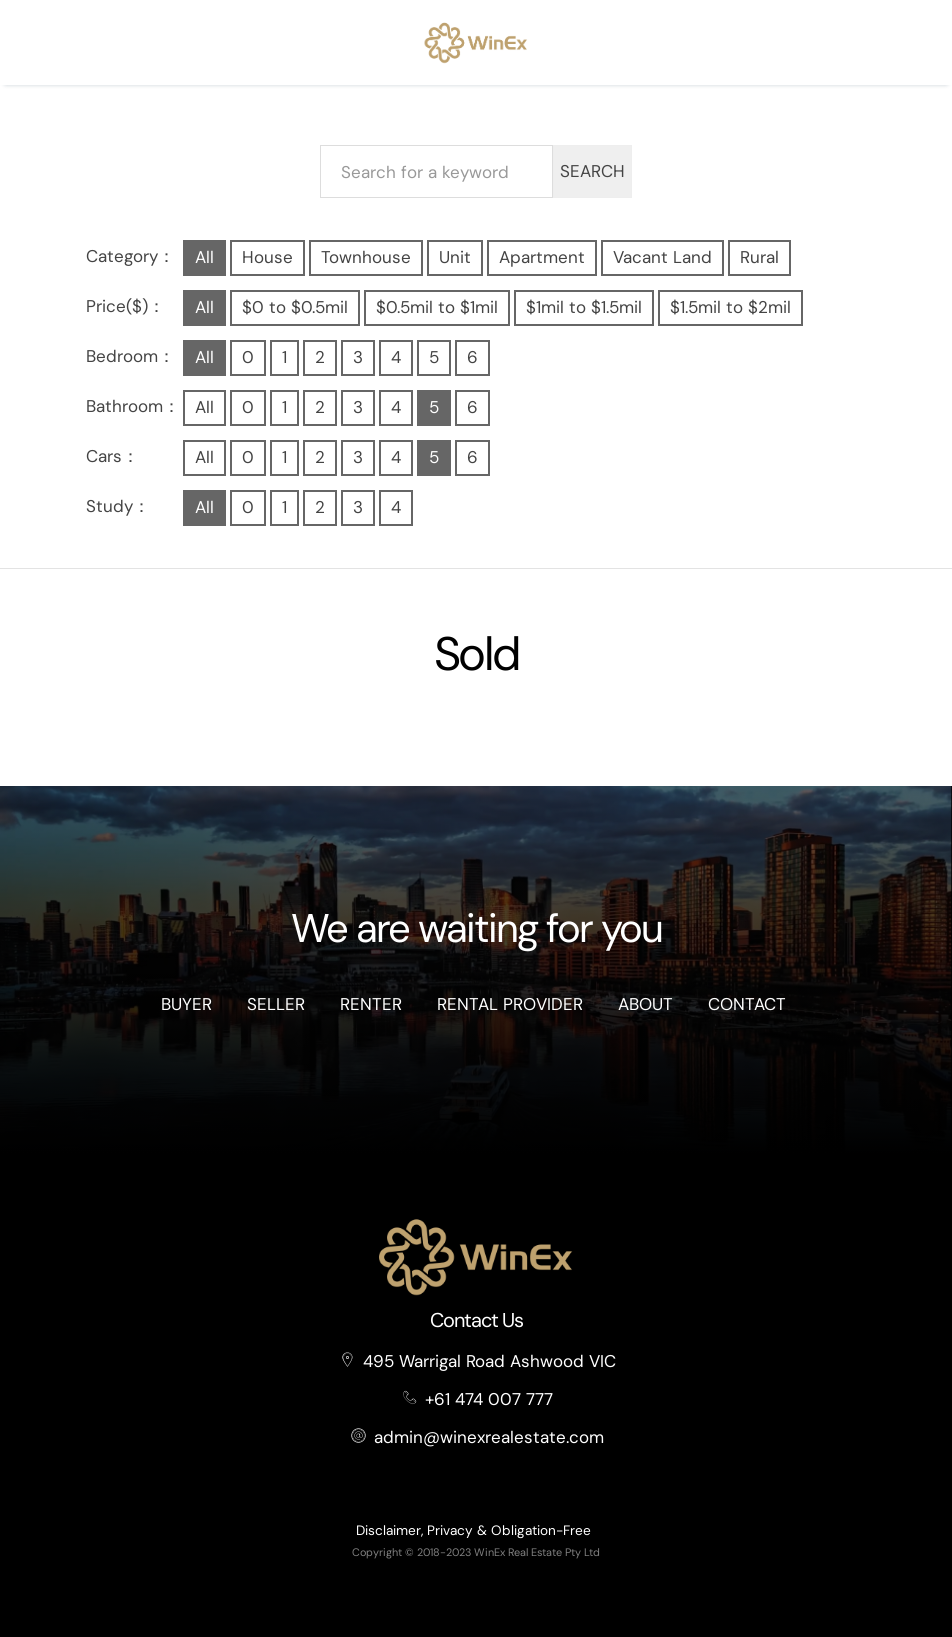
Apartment (542, 257)
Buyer (186, 1004)
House (267, 257)
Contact (747, 1004)
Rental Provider (510, 1004)
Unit (455, 257)
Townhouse (366, 257)
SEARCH (592, 171)
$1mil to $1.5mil (584, 307)
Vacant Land (662, 257)
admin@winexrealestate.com (489, 1437)
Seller (276, 1004)
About (645, 1004)
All (204, 257)
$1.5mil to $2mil (730, 307)
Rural (759, 257)
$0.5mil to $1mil (437, 307)
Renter (371, 1004)
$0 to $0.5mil (295, 307)
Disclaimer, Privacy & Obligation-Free (473, 1530)
